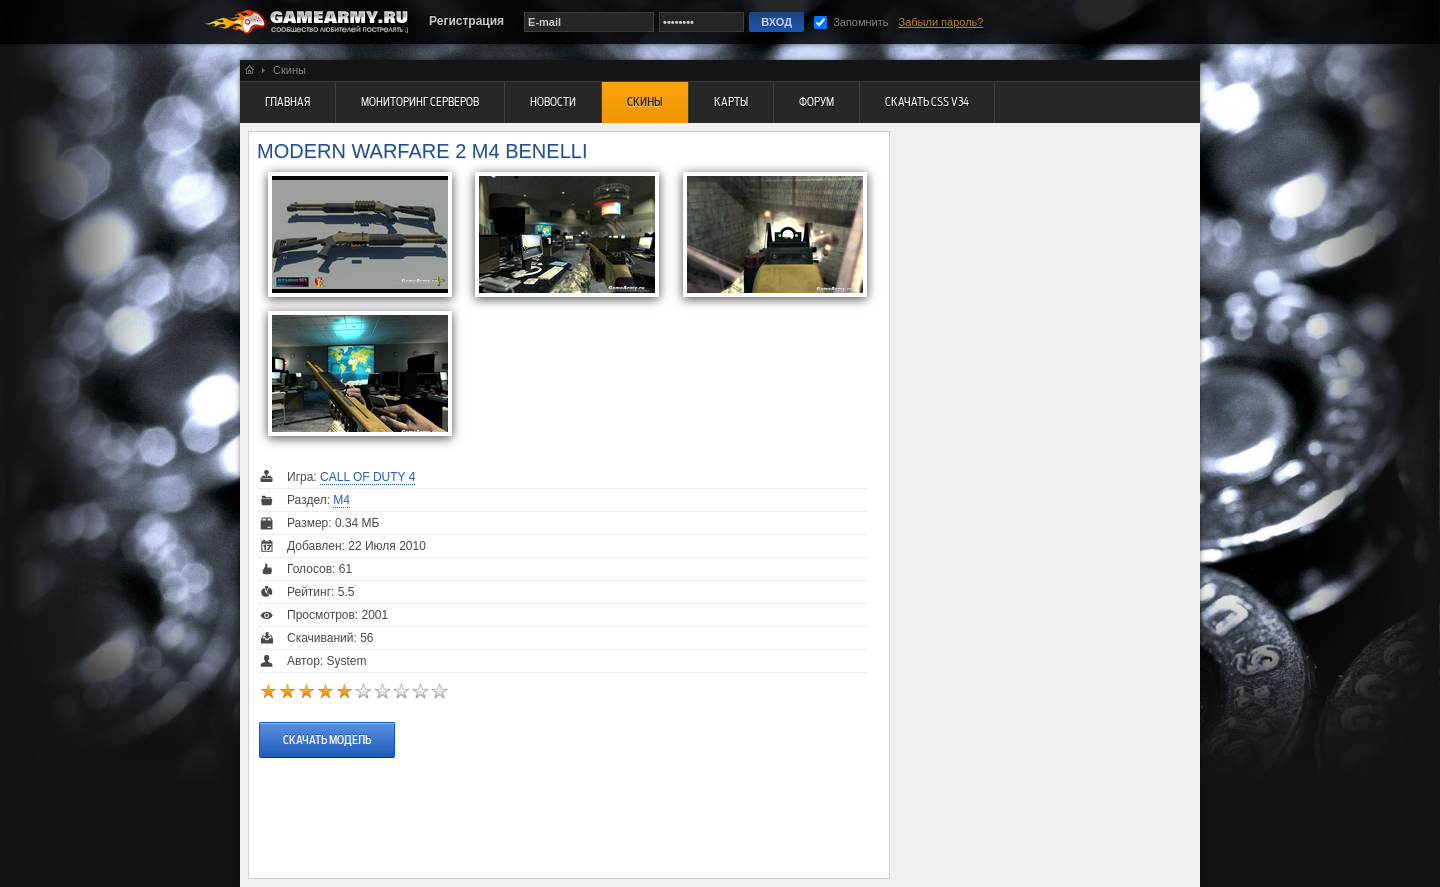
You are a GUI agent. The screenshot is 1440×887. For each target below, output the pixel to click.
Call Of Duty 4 (367, 477)
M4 (341, 500)
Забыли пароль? (941, 22)
